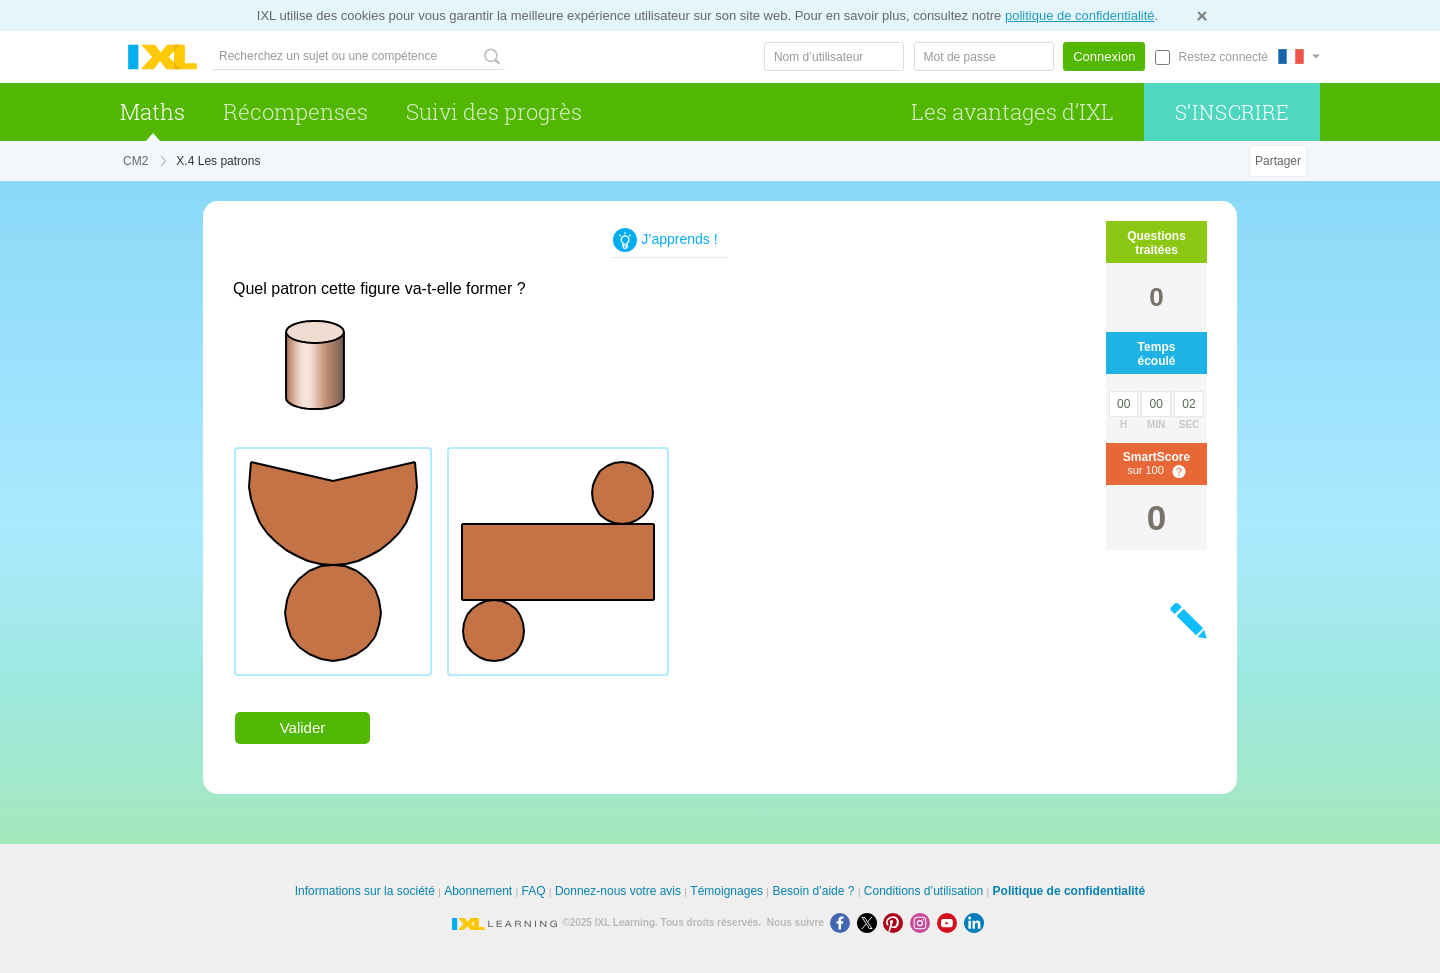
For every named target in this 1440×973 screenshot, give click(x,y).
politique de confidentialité (1080, 15)
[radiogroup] (613, 569)
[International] (1299, 56)
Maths (152, 111)
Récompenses (295, 111)
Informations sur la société (365, 891)
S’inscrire (1232, 112)
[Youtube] (950, 922)
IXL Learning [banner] (162, 57)
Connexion (1104, 56)
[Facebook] (843, 922)
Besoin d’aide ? (813, 891)
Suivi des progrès (494, 111)
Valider (303, 727)
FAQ (534, 891)
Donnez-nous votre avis (618, 891)
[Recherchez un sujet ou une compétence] (359, 56)
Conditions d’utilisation (923, 891)
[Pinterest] (896, 922)
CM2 (135, 161)
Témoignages (726, 891)
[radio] (333, 561)
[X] (870, 922)
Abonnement (478, 891)
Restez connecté (1223, 57)
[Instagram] (923, 922)
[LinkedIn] (976, 922)
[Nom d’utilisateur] (834, 56)
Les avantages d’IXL (1012, 111)
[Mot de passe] (984, 56)
